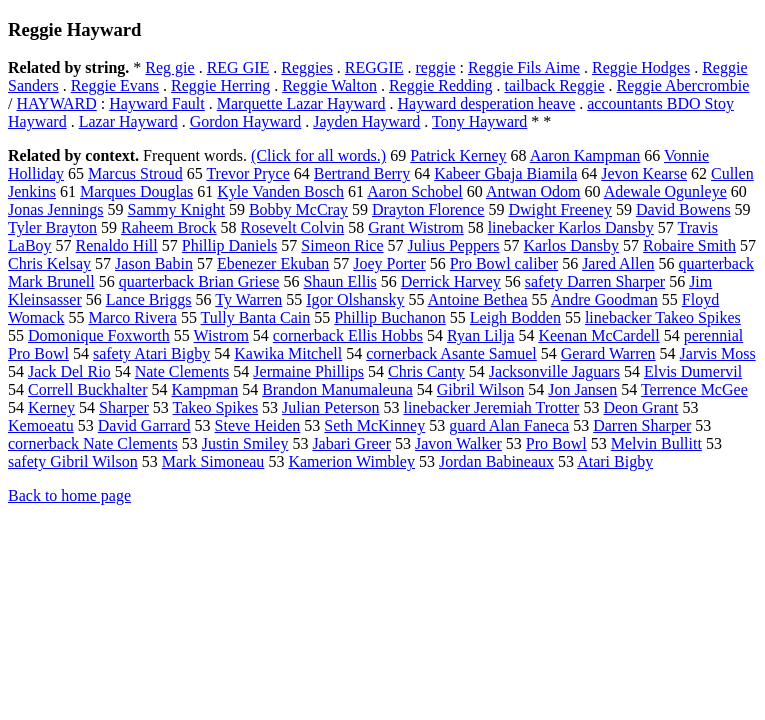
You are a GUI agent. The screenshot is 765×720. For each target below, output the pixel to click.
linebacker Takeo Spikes (663, 317)
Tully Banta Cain (256, 317)
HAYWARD (56, 103)
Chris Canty (426, 371)
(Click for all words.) (318, 155)
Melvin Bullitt (656, 443)
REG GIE (238, 67)
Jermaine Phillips (308, 371)
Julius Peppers (454, 245)
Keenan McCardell (598, 335)
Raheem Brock (169, 227)
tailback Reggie (555, 85)
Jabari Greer (351, 443)
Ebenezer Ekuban (273, 263)
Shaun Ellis (339, 281)
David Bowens (683, 209)
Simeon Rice (342, 245)
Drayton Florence (428, 209)
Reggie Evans (115, 85)
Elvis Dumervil (693, 371)
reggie (436, 67)
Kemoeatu (41, 425)
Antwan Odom (533, 191)
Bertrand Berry (362, 173)
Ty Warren (248, 299)
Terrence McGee (694, 389)
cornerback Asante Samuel (451, 353)
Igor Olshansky (355, 299)
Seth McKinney (374, 425)
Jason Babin (154, 263)
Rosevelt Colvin (293, 227)
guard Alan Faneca (509, 425)
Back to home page (69, 495)
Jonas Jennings (56, 209)
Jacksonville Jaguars (554, 371)
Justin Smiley (245, 443)
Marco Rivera (132, 317)
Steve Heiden (258, 425)
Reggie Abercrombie (683, 85)
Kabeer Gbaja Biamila (505, 173)
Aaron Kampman (585, 155)
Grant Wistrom (416, 227)
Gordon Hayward (246, 121)
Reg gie (169, 67)
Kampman (205, 389)
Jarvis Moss (718, 353)
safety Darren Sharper (595, 281)
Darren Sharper (642, 425)
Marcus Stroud (135, 173)
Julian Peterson (330, 407)
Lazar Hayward (128, 121)
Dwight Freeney (560, 209)
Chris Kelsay (49, 263)
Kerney (51, 407)
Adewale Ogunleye (665, 191)
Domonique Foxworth (99, 335)
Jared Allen (618, 263)
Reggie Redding (441, 85)
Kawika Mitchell (288, 353)
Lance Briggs (149, 299)
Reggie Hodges (641, 67)
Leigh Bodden (515, 317)
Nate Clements (182, 371)
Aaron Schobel (415, 191)
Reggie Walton (329, 85)
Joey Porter (389, 263)
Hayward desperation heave (487, 103)
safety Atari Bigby (151, 353)
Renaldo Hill (117, 245)
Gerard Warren (608, 353)
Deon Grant (640, 407)
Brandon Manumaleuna (337, 389)
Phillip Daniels (230, 245)
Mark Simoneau (213, 461)
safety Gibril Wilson (73, 461)
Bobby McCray (298, 209)
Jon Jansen (582, 389)
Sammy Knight (176, 209)
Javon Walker (458, 443)
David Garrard (144, 425)
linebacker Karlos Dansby (571, 227)
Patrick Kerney (458, 155)
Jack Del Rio (69, 371)
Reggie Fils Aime (524, 67)
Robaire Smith (689, 245)
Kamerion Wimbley (351, 461)
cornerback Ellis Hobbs (348, 335)
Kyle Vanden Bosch (280, 191)
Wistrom (221, 335)
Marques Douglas (136, 191)
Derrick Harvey (451, 281)
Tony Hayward (479, 121)
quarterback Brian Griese (199, 281)
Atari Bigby (615, 461)
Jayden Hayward (366, 121)
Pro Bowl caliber (504, 263)
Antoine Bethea (478, 299)
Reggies (307, 67)
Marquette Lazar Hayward (301, 103)
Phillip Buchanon (390, 317)
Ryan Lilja (480, 335)
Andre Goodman (604, 299)
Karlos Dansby (572, 245)
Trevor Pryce (247, 173)
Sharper (124, 407)
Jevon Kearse (644, 173)
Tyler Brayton (52, 227)
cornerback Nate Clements (93, 443)
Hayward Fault (157, 103)
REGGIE (374, 67)
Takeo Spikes (216, 407)
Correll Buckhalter (88, 389)
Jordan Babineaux (496, 461)
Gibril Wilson (481, 389)
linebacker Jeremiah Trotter (491, 407)
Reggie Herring (220, 85)
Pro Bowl (556, 443)
